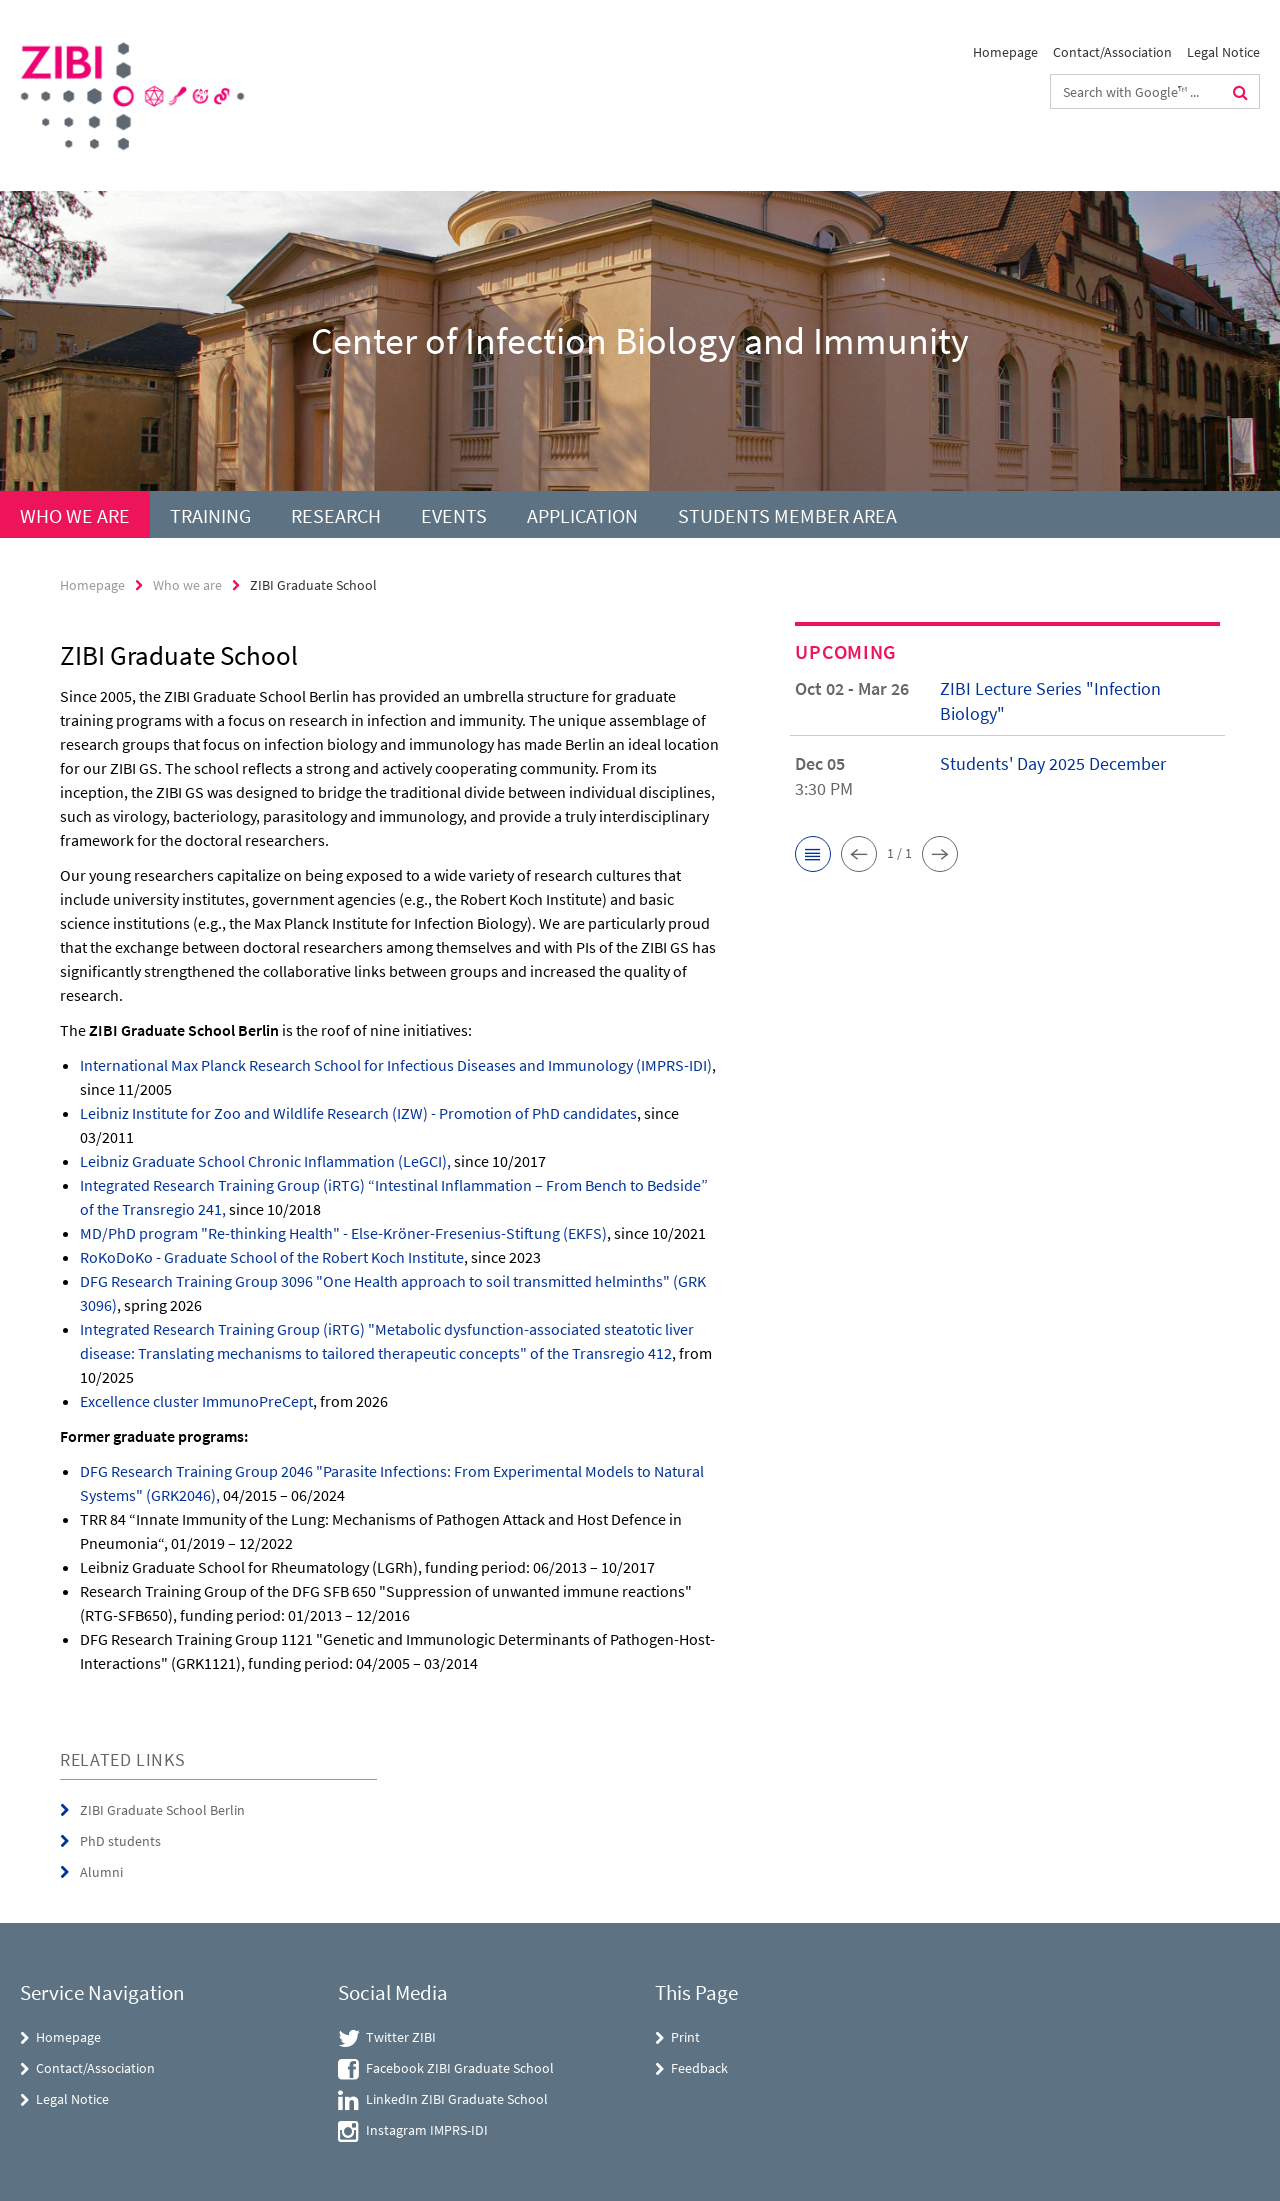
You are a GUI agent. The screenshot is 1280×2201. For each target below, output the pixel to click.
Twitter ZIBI (401, 2037)
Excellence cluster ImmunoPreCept (196, 1401)
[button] (813, 854)
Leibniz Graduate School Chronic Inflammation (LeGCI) (263, 1161)
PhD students (120, 1841)
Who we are (75, 515)
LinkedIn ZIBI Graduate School (457, 2099)
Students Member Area (787, 515)
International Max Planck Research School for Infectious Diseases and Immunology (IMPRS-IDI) (396, 1065)
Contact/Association (1112, 52)
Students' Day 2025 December (1053, 763)
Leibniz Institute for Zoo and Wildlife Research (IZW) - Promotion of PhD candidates (358, 1113)
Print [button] (685, 2037)
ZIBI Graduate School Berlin (162, 1810)
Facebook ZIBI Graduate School (460, 2068)
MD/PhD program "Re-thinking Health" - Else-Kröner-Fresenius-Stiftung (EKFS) (343, 1233)
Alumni (101, 1872)
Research (336, 515)
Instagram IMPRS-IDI (427, 2130)
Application (582, 515)
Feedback (699, 2068)
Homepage (1005, 52)
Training (210, 515)
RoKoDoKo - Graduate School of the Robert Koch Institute (272, 1257)
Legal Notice (1223, 52)
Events (454, 515)
